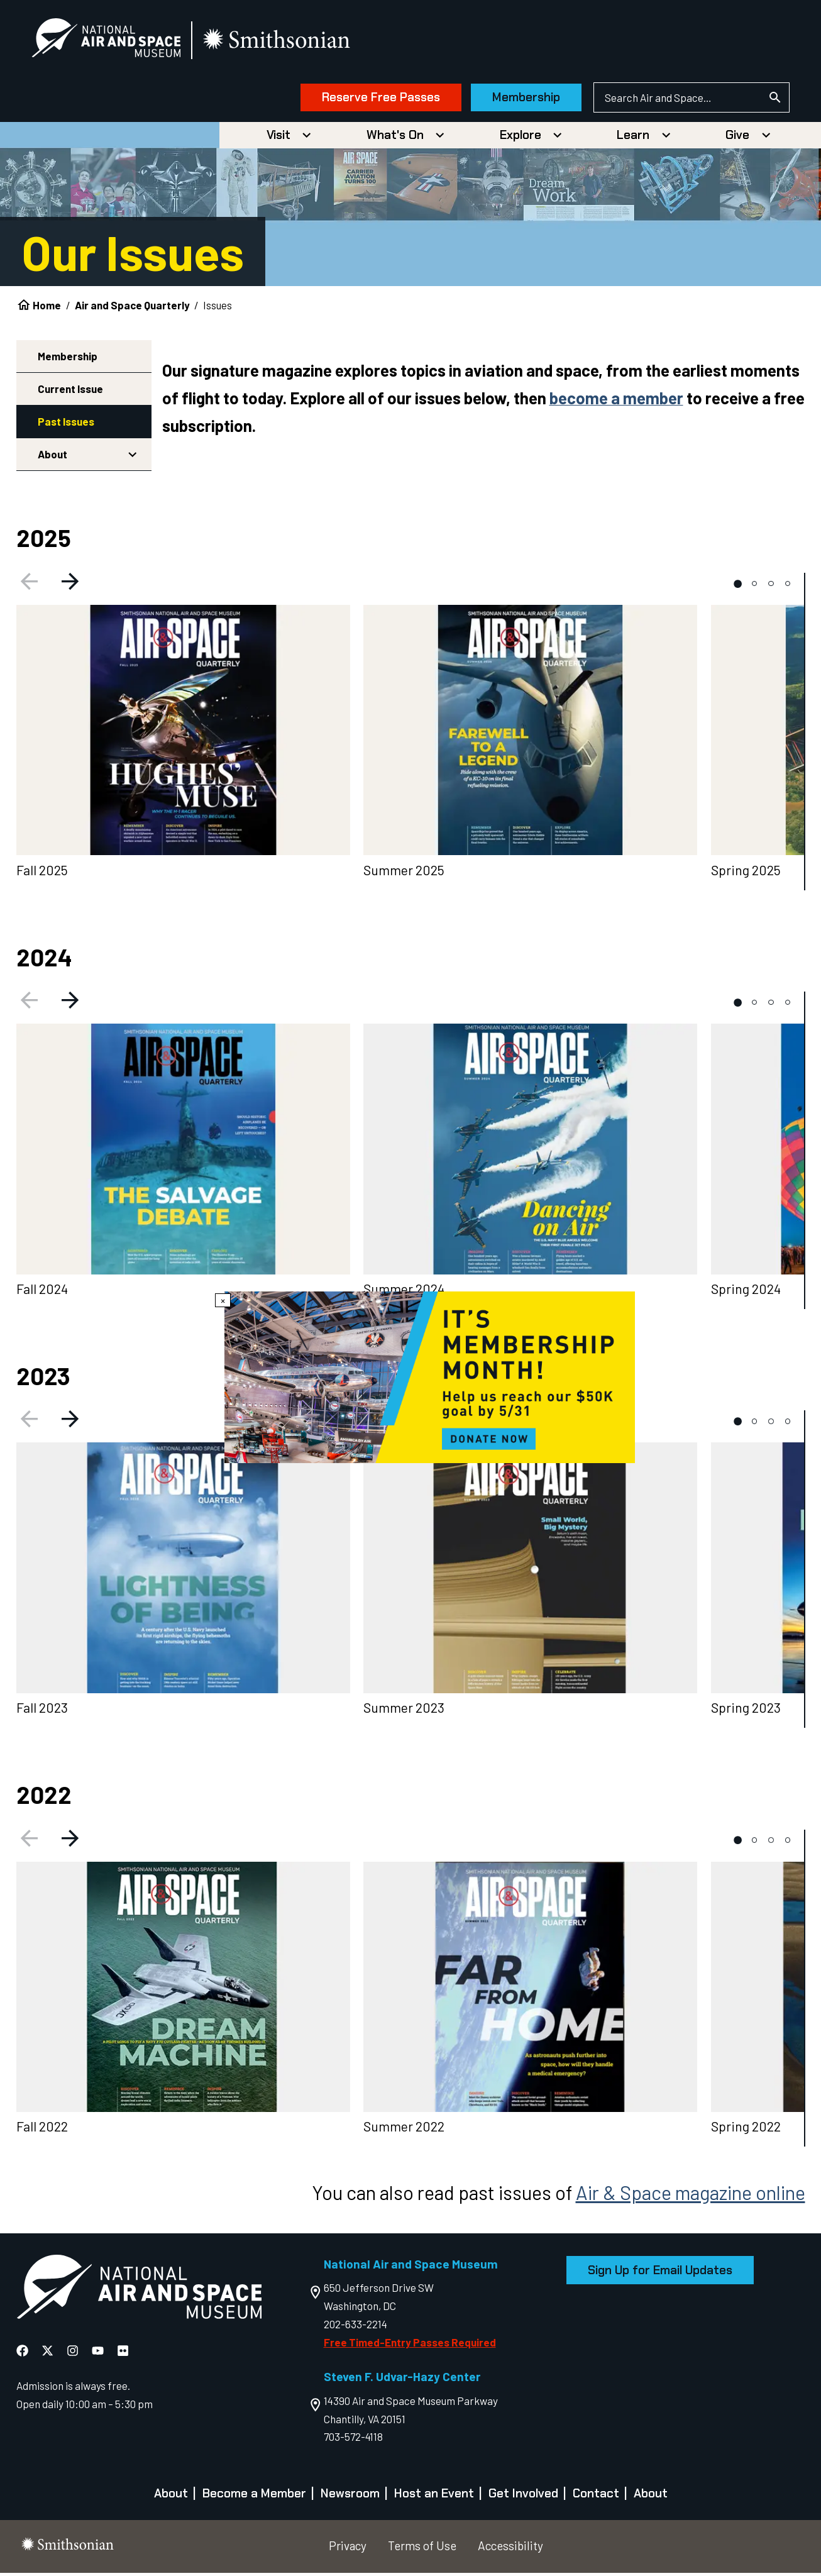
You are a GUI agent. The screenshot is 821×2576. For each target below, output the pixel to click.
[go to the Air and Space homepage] (139, 2292)
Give (737, 138)
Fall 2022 (42, 2130)
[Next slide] (72, 586)
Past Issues (66, 424)
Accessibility (510, 2549)
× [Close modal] (223, 1300)
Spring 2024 (746, 1292)
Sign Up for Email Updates (660, 2273)
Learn (633, 138)
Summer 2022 (403, 2130)
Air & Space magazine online (690, 2195)
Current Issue (70, 391)
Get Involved (523, 2496)
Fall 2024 (42, 1292)
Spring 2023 (746, 1710)
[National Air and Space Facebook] (23, 2353)
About (52, 457)
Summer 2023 (403, 1710)
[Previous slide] (27, 586)
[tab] (738, 586)
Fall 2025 (42, 873)
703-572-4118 (353, 2439)
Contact (596, 2496)
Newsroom (350, 2496)
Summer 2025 (403, 873)
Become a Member (254, 2496)
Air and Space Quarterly (132, 308)
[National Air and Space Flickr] (123, 2353)
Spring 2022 (746, 2130)
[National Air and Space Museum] (117, 41)
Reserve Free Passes (370, 99)
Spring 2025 (746, 873)
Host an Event (434, 2496)
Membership (515, 99)
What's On (395, 138)
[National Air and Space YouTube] (99, 2353)
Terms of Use (422, 2549)
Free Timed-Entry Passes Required (410, 2345)
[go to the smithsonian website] (288, 42)
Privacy (347, 2549)
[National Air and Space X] (48, 2353)
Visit (278, 138)
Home (47, 308)
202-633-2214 (355, 2327)
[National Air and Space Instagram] (74, 2353)
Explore (520, 138)
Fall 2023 (42, 1710)
